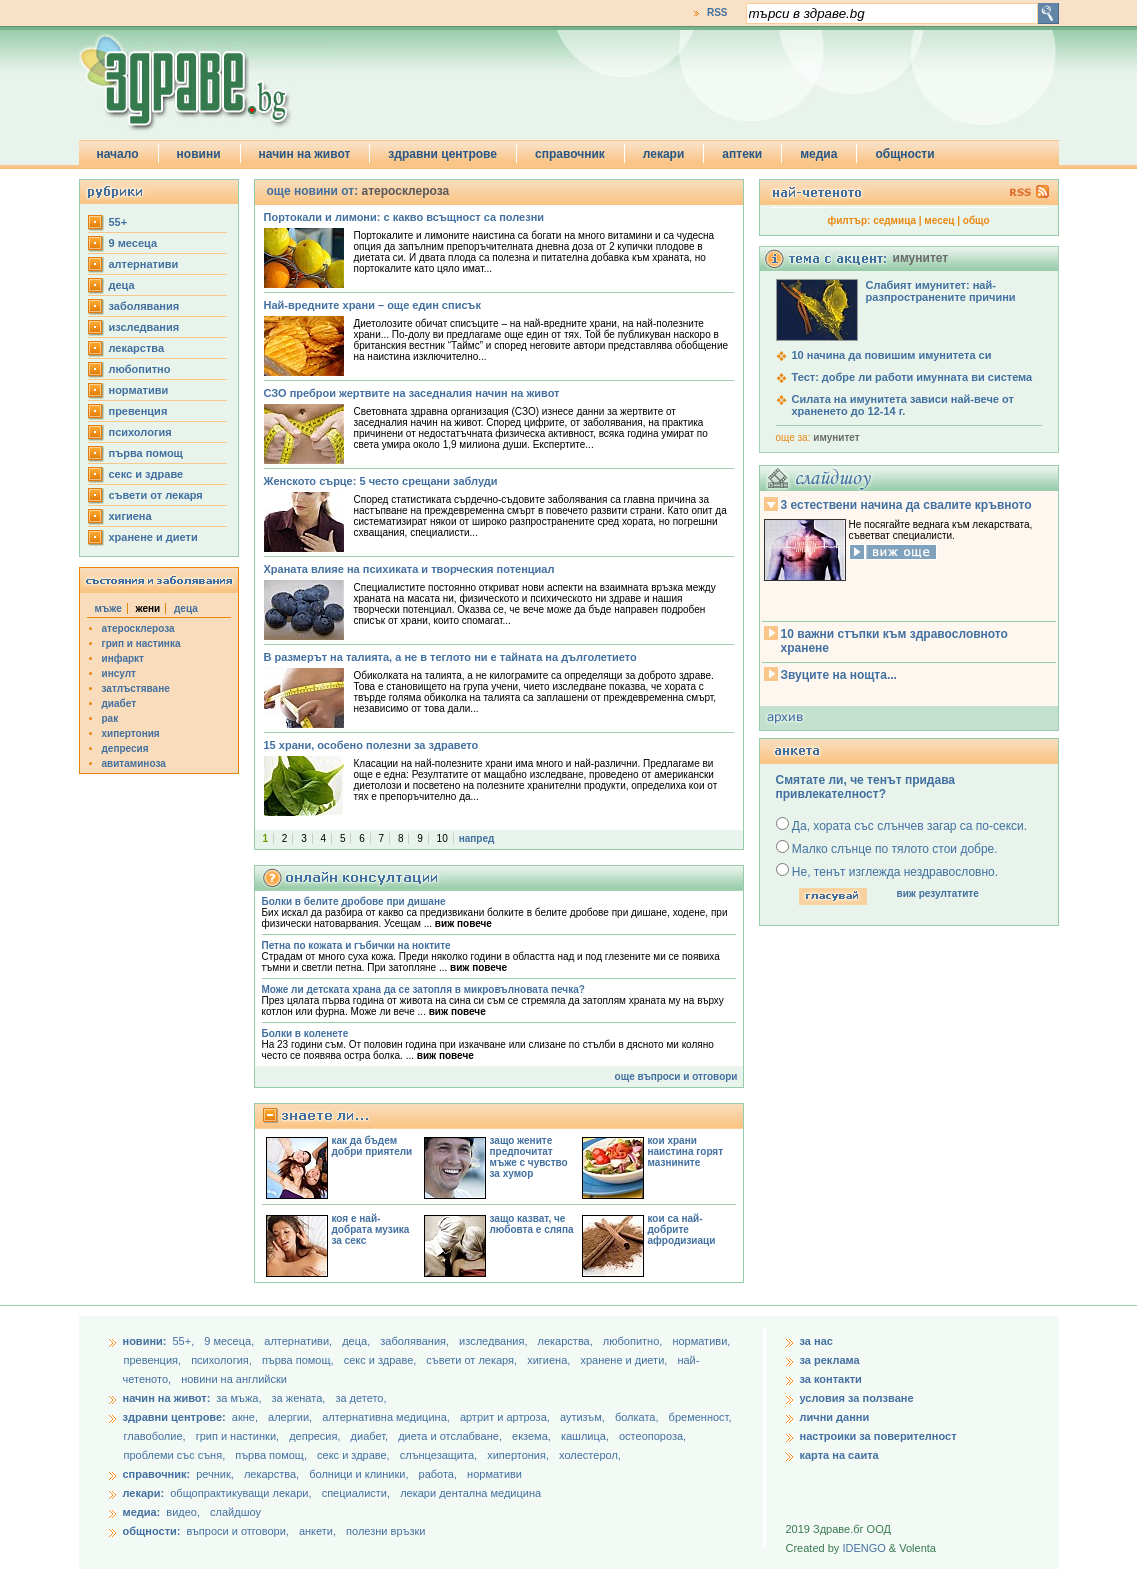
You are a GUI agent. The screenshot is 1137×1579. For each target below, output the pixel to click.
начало (118, 154)
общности (904, 154)
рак (110, 718)
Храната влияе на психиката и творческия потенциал (409, 569)
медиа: (142, 1512)
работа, (438, 1474)
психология (140, 432)
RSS (717, 12)
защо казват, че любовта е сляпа (532, 1224)
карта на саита (839, 1455)
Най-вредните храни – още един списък (372, 305)
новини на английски (234, 1379)
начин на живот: (167, 1398)
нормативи (139, 390)
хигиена (130, 516)
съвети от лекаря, (473, 1360)
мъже (108, 608)
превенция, (154, 1360)
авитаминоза (134, 763)
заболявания (144, 306)
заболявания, (416, 1341)
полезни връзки (385, 1531)
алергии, (291, 1417)
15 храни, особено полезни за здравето (371, 745)
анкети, (317, 1531)
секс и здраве (146, 474)
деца (122, 285)
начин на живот (305, 154)
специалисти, (356, 1493)
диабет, (371, 1436)
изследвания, (494, 1341)
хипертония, (519, 1455)
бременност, (700, 1417)
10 (442, 838)
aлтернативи (144, 264)
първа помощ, (299, 1360)
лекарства (137, 348)
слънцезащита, (440, 1455)
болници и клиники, (358, 1474)
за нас (816, 1341)
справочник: (157, 1474)
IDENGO (863, 1548)
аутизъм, (584, 1417)
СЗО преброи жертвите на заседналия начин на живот (412, 393)
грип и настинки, (239, 1436)
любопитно (140, 369)
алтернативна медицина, (387, 1417)
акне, (246, 1417)
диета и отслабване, (451, 1436)
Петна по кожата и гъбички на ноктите (356, 945)
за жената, (299, 1398)
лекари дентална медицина (470, 1493)
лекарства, (567, 1341)
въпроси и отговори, (237, 1531)
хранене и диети (153, 537)
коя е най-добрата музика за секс (371, 1229)
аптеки (742, 154)
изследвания (144, 327)
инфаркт (123, 658)
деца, (357, 1341)
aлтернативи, (299, 1341)
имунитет (836, 437)
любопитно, (634, 1341)
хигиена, (550, 1360)
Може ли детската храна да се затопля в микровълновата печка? (423, 989)
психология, (223, 1360)
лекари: (144, 1493)
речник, (215, 1474)
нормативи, (701, 1341)
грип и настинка (141, 643)
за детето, (360, 1398)
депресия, (316, 1436)
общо (976, 220)
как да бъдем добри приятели (372, 1146)
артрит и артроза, (506, 1417)
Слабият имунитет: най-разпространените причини (941, 291)
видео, (183, 1512)
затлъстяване (136, 688)
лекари (664, 154)
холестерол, (590, 1455)
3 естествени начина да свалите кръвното (906, 505)
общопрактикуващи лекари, (240, 1493)
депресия (125, 748)
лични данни (835, 1417)
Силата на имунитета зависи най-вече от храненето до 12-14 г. (903, 405)
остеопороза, (652, 1436)
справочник (570, 154)
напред (477, 838)
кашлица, (586, 1436)
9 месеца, (230, 1341)
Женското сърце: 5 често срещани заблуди (381, 481)
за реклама (830, 1360)
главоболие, (156, 1436)
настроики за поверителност (878, 1436)
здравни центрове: (174, 1417)
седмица (894, 220)
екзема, (533, 1436)
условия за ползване (857, 1398)
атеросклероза (138, 628)
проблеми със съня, (176, 1455)
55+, (184, 1341)
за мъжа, (238, 1398)
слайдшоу (235, 1512)
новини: (145, 1341)
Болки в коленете (305, 1033)
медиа (818, 154)
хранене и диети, (625, 1360)
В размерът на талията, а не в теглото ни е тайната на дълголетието (450, 657)
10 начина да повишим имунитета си (892, 355)
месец (939, 220)
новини (199, 154)
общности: (152, 1531)
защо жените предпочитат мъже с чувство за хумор (529, 1157)
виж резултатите (938, 893)
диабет (119, 703)
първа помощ (146, 453)
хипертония (131, 733)
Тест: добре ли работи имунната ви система (912, 377)
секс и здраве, (382, 1360)
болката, (638, 1417)
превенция (138, 411)
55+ (118, 222)
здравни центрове (442, 154)
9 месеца (133, 243)
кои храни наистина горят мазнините (686, 1151)
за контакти (831, 1379)
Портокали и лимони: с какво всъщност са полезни (404, 217)
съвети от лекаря (156, 495)
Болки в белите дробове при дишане (354, 901)
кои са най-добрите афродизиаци (682, 1229)
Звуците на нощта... (839, 675)
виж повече (463, 923)
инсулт (119, 673)
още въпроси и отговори (676, 1076)
